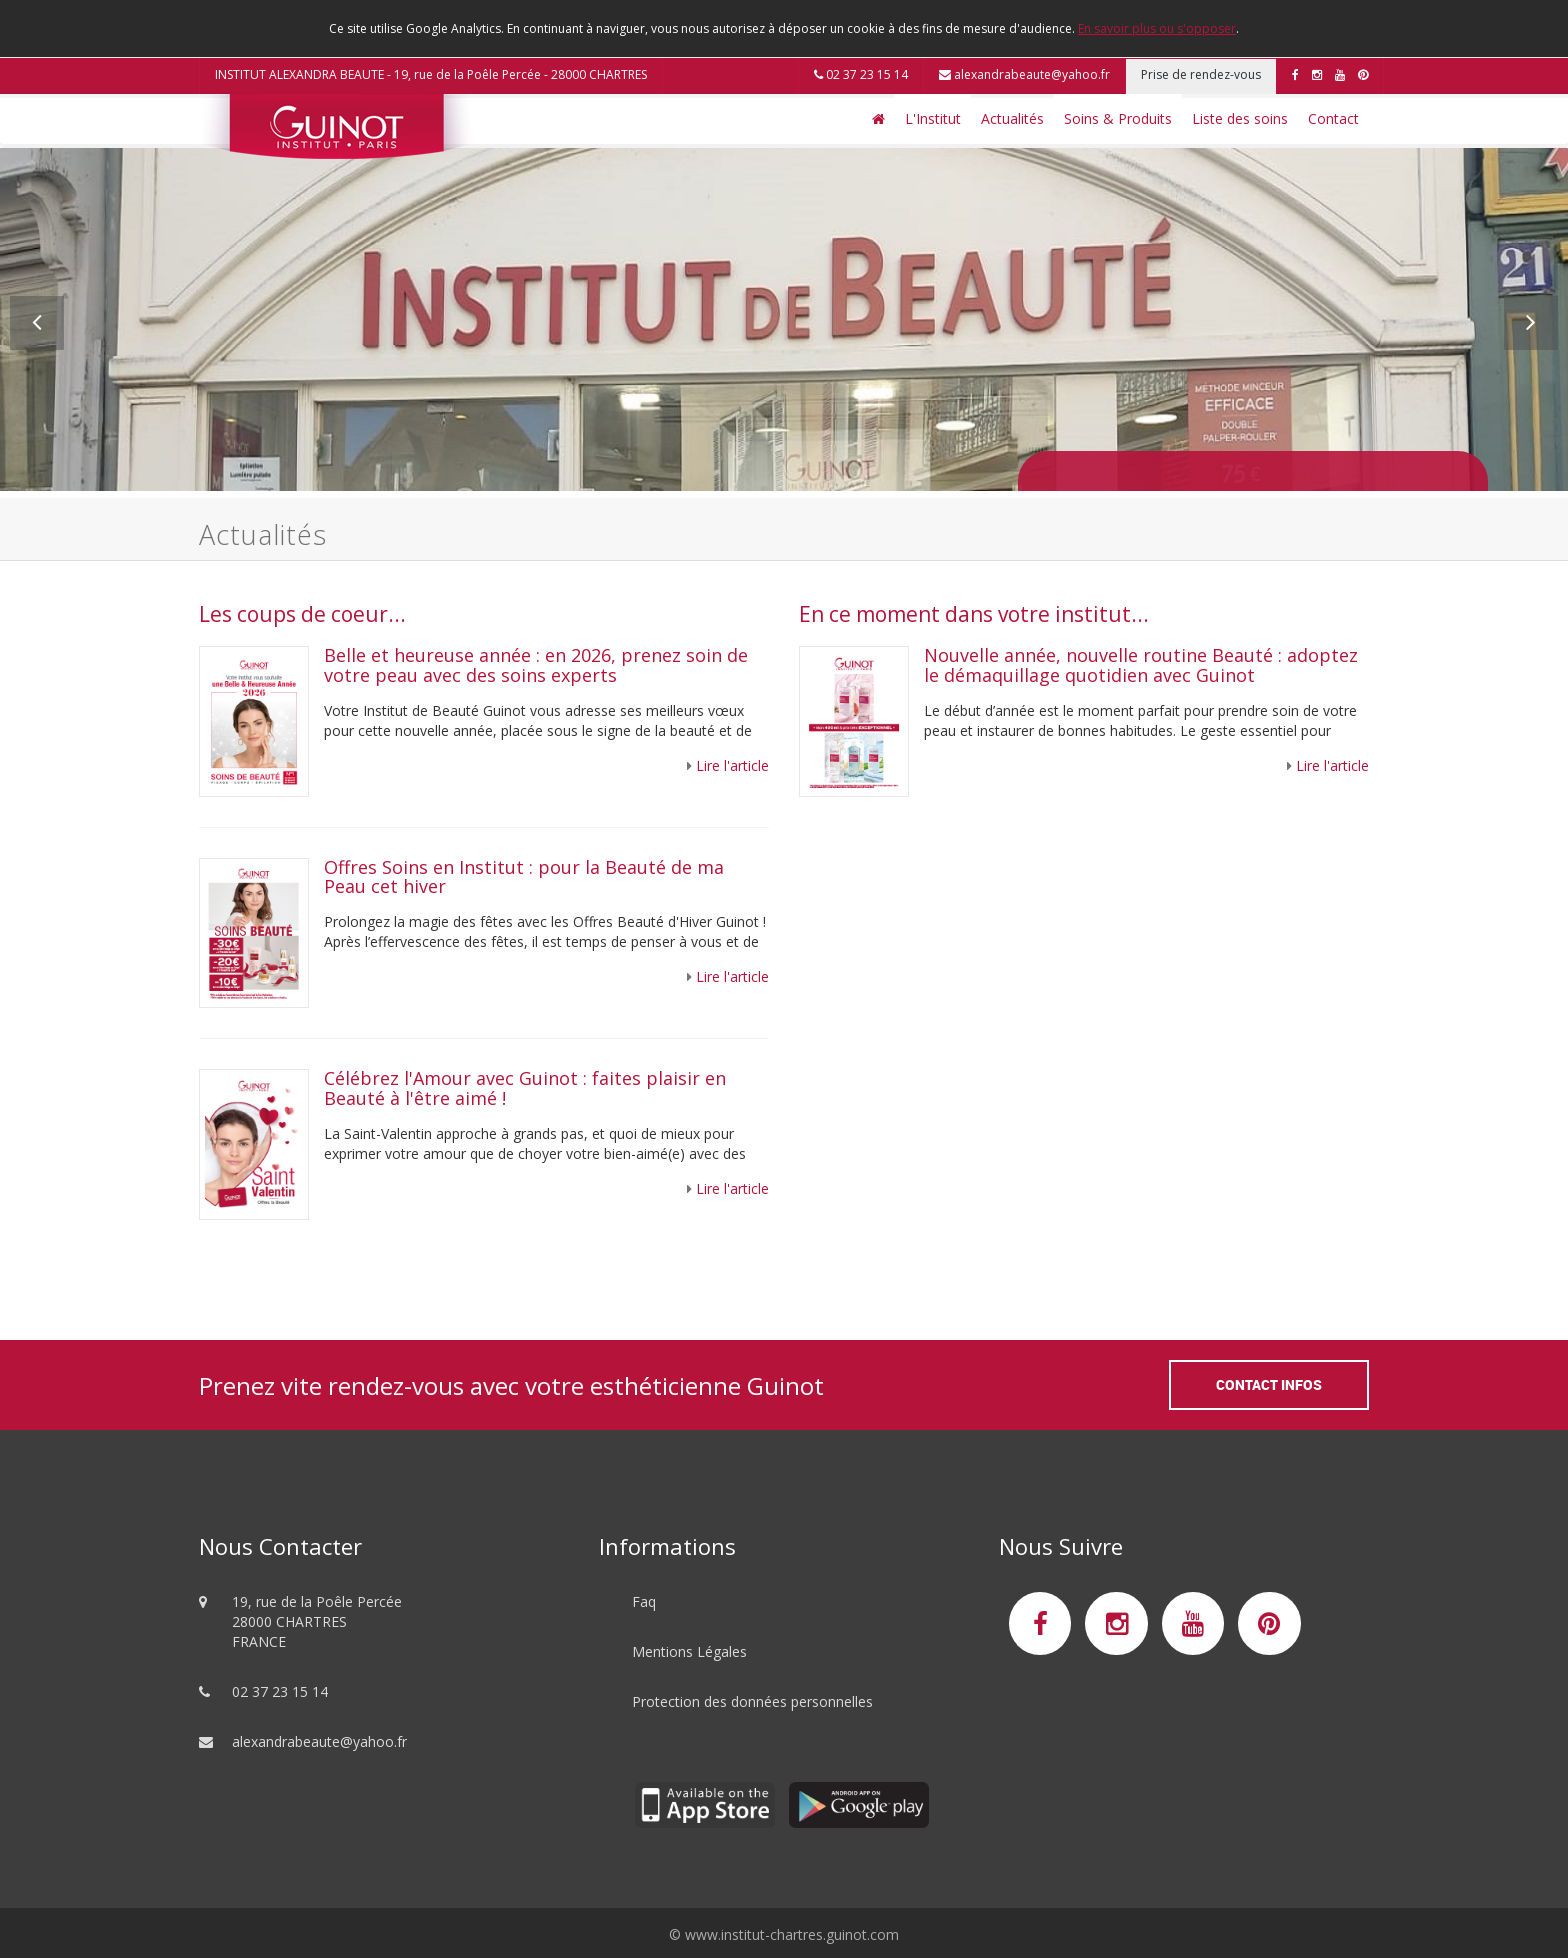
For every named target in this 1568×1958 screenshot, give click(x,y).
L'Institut (933, 118)
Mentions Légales (689, 1651)
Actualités (1012, 118)
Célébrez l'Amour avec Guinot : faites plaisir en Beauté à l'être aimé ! (525, 1088)
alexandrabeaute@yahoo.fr (1024, 74)
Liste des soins (1240, 118)
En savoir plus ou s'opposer (1157, 28)
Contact (1333, 118)
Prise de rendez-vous (1201, 74)
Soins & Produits (1118, 118)
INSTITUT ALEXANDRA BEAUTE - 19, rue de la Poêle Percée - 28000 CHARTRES (431, 74)
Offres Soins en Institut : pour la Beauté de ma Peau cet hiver (524, 877)
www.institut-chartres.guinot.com (792, 1934)
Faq (644, 1601)
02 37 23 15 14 (861, 74)
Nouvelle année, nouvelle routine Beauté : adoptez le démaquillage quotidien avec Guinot (1141, 665)
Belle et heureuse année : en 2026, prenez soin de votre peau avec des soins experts (536, 665)
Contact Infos (1269, 1384)
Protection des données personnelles (752, 1701)
